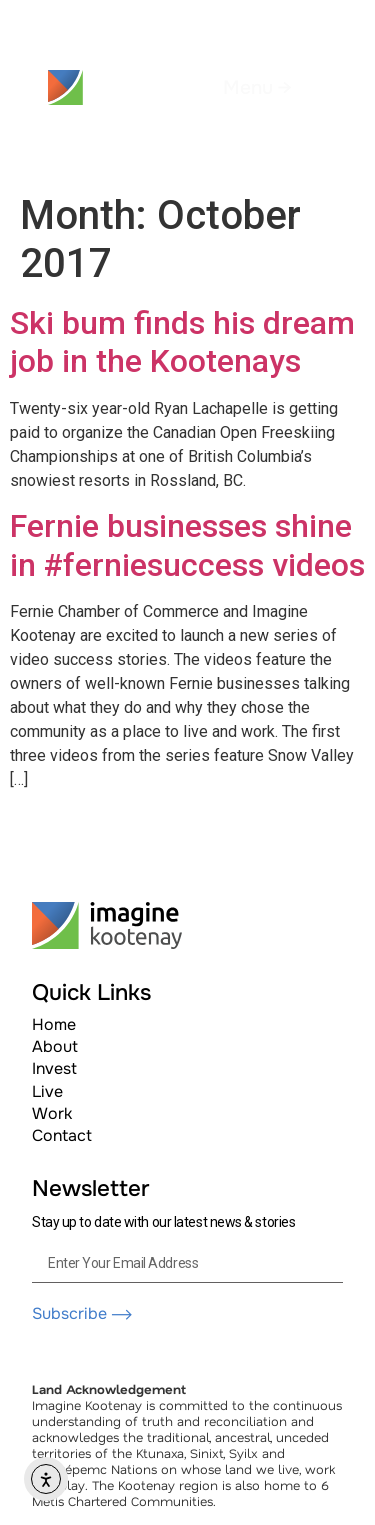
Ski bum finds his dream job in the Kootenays (182, 342)
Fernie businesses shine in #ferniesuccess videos (187, 545)
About (55, 1046)
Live (47, 1091)
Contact (62, 1135)
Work (52, 1113)
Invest (54, 1068)
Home (54, 1024)
